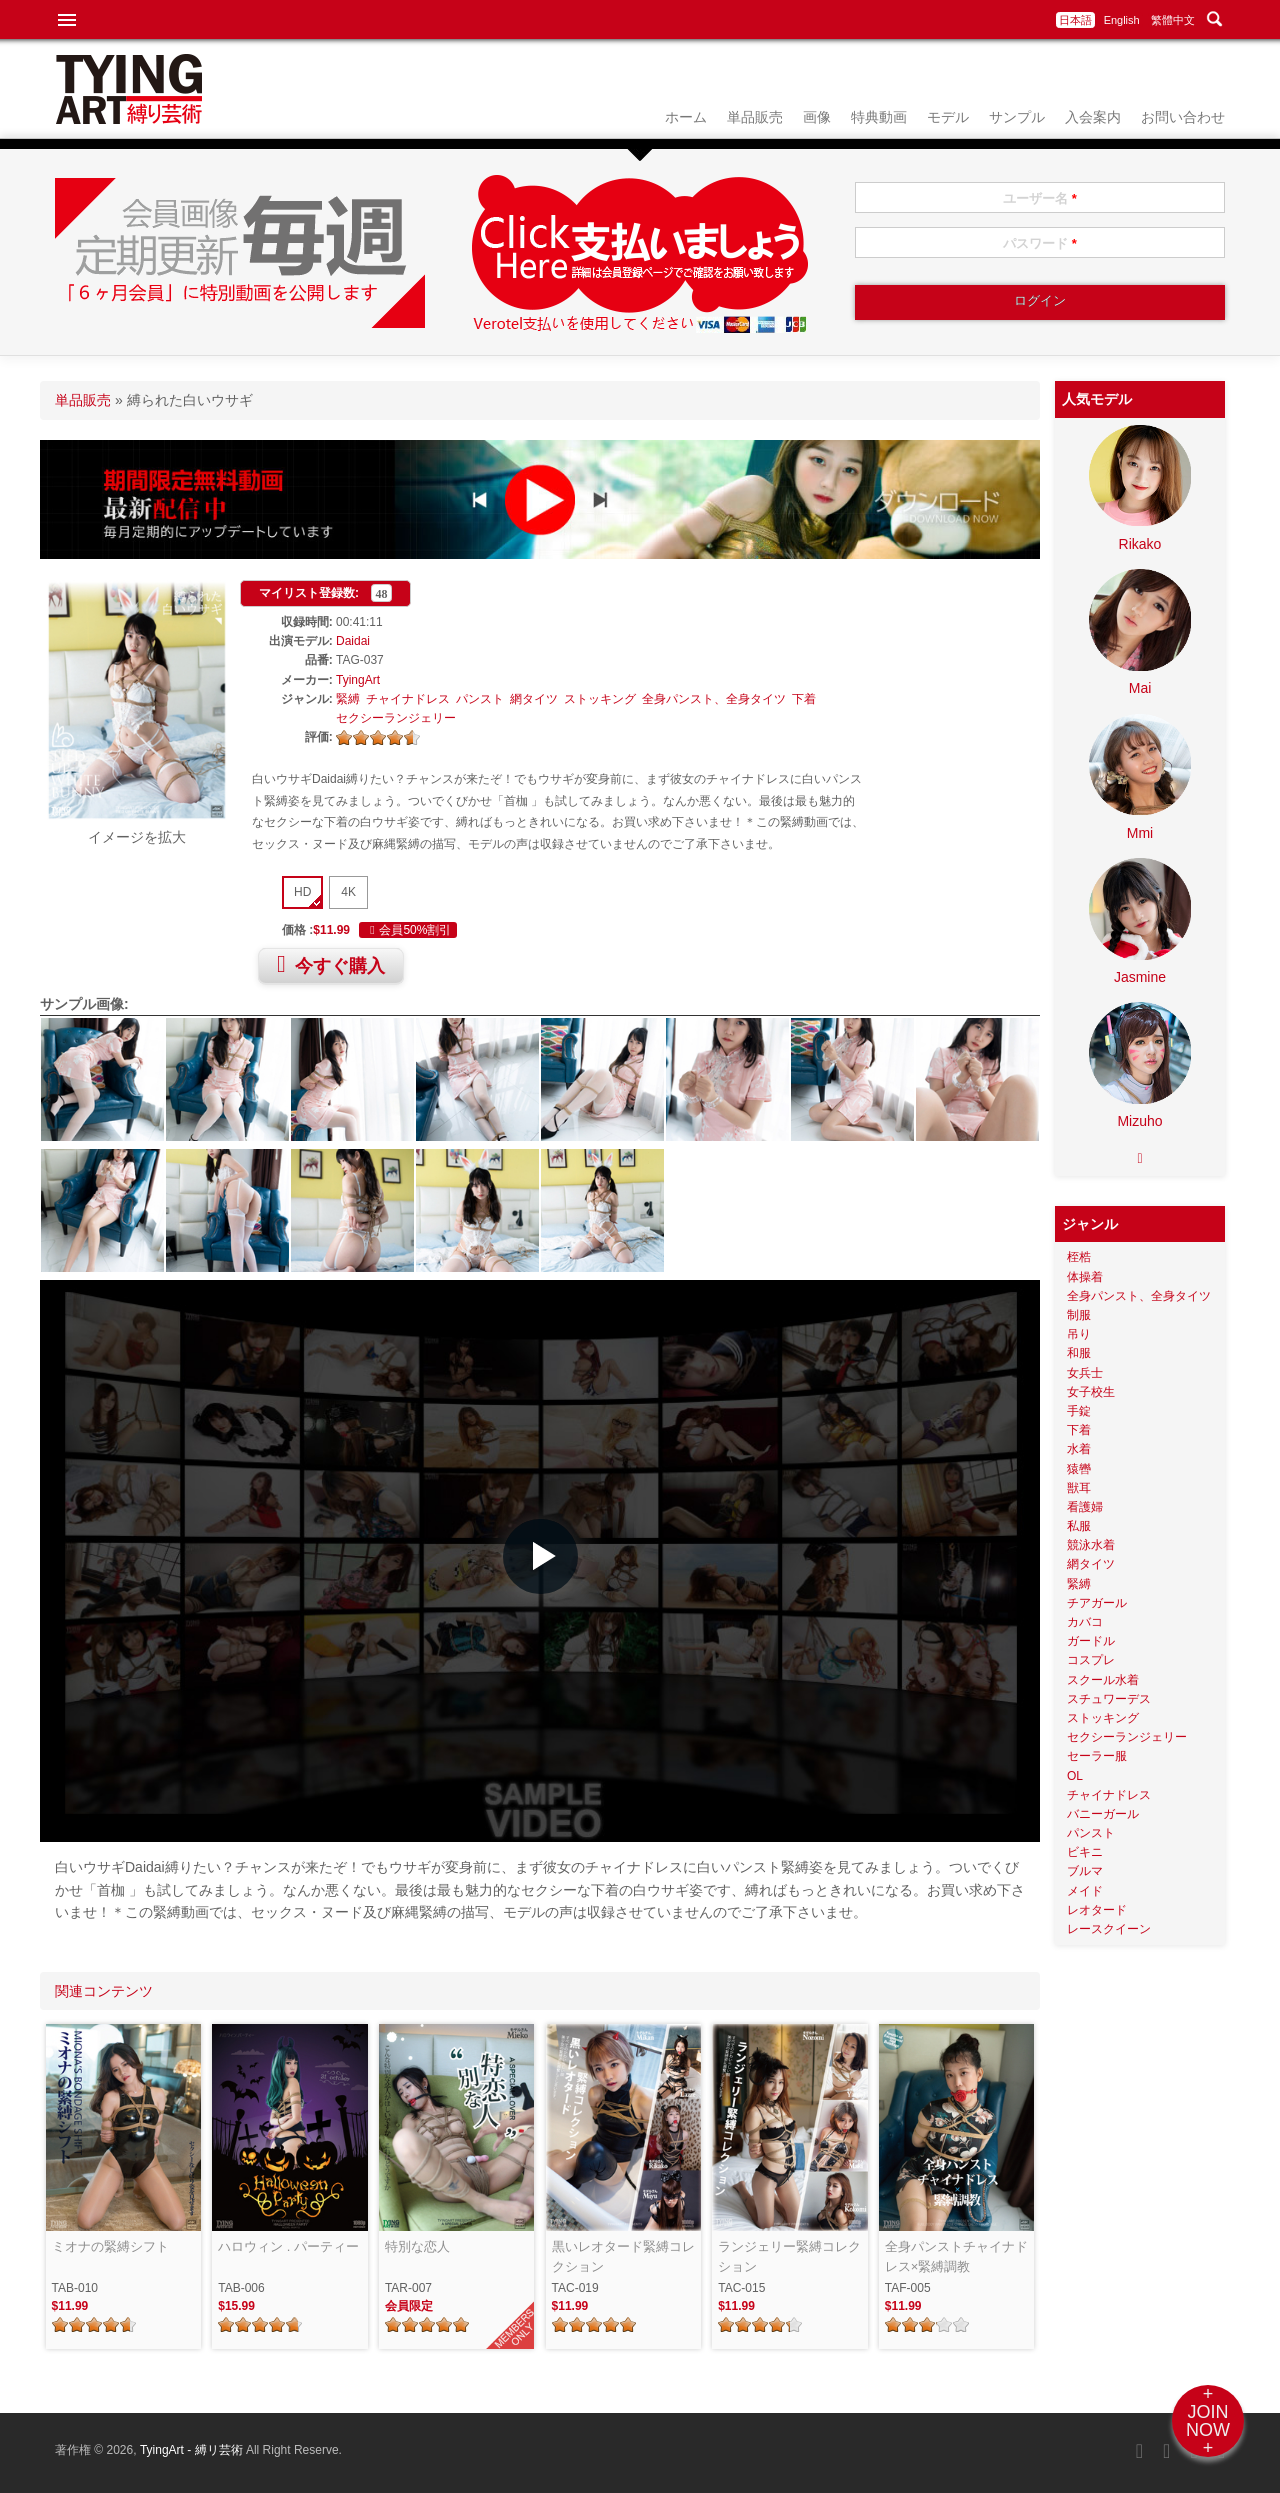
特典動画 (879, 117)
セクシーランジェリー (396, 718)
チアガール (1097, 1603)
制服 (1079, 1315)
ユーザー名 (1040, 198)
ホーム (686, 117)
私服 (1079, 1526)
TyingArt (358, 680)
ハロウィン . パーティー (288, 2246)
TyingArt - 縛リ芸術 (193, 2450)
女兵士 (1085, 1373)
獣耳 (1079, 1488)
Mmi (1140, 833)
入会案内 (1093, 117)
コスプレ (1091, 1660)
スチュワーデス (1109, 1699)
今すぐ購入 (331, 964)
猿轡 (1079, 1469)
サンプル (1017, 117)
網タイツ (534, 699)
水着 (1079, 1449)
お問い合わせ (1183, 117)
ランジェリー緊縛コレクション (789, 2256)
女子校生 (1091, 1392)
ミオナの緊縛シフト (110, 2246)
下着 (804, 699)
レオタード (1097, 1910)
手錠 (1079, 1411)
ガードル (1091, 1641)
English (1122, 20)
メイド (1085, 1891)
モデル (948, 117)
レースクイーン (1109, 1929)
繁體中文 (1173, 20)
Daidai (353, 641)
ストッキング (600, 699)
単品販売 (755, 117)
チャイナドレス (408, 699)
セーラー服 (1097, 1756)
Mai (1140, 688)
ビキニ (1085, 1852)
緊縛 (348, 699)
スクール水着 (1103, 1680)
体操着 (1085, 1277)
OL (1075, 1776)
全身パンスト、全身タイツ (714, 699)
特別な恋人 (417, 2246)
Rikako (1140, 544)
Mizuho (1139, 1121)
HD (302, 892)
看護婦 (1085, 1507)
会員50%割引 (408, 930)
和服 (1079, 1353)
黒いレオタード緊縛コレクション (623, 2256)
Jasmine (1140, 977)
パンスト (480, 699)
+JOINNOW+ (1208, 2421)
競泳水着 (1091, 1545)
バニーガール (1103, 1814)
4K (348, 892)
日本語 (1075, 20)
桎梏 (1079, 1257)
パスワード (1040, 243)
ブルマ (1085, 1871)
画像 (817, 117)
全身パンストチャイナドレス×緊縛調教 (956, 2256)
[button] (540, 1556)
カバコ (1085, 1622)
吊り (1079, 1334)
